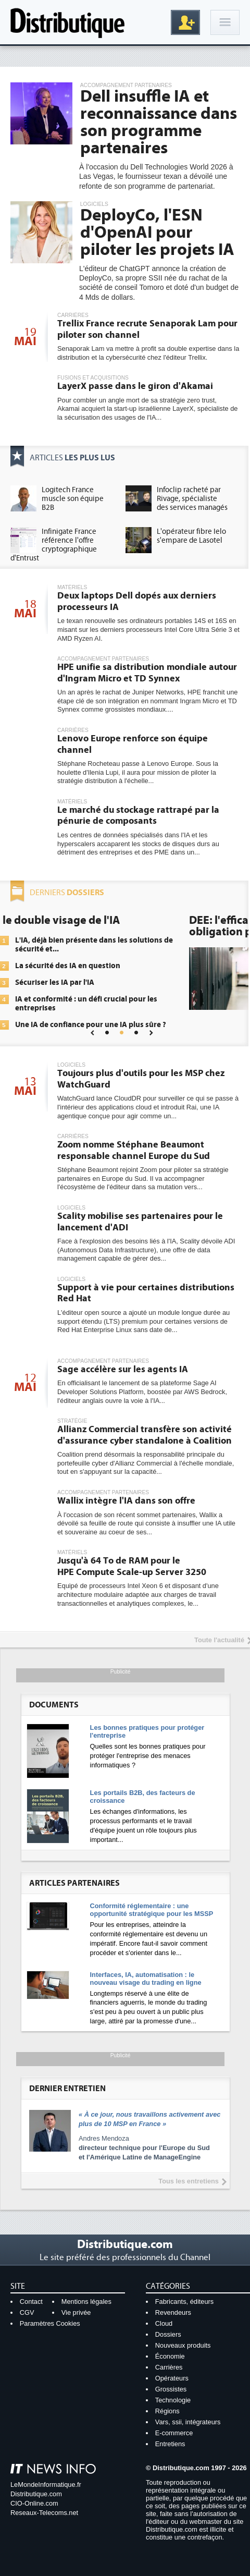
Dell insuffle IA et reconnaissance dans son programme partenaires (158, 122)
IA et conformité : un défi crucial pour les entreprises (152, 1003)
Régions (167, 2411)
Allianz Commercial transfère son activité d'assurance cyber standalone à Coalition (144, 1435)
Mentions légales (86, 2301)
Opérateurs (172, 2378)
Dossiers (168, 2334)
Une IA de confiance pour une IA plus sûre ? (156, 1024)
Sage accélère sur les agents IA (122, 1369)
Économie (170, 2356)
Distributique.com (36, 2494)
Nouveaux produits (183, 2345)
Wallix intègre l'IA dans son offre (126, 1500)
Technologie (173, 2400)
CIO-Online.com (34, 2503)
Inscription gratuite (185, 22)
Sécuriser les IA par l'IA (120, 982)
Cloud (163, 2323)
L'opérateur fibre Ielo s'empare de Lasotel (191, 536)
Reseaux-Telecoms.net (44, 2513)
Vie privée (76, 2312)
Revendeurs (173, 2312)
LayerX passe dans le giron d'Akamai (135, 386)
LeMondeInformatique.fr (45, 2484)
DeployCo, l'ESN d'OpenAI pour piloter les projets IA (157, 232)
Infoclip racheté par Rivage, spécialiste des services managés (192, 498)
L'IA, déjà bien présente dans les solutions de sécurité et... (160, 945)
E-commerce (174, 2433)
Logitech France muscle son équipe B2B (73, 498)
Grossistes (170, 2389)
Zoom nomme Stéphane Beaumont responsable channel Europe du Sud (133, 1150)
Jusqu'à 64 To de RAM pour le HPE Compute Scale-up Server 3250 (131, 1566)
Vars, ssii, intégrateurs (188, 2422)
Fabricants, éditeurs (184, 2301)
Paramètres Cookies (50, 2323)
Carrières (169, 2367)
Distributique (67, 22)
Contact (31, 2301)
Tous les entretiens (188, 2181)
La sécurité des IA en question (133, 965)
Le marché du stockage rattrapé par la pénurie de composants (138, 815)
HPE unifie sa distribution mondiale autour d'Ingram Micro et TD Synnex (147, 673)
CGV (27, 2312)
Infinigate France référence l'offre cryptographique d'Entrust (53, 545)
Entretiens (170, 2444)
